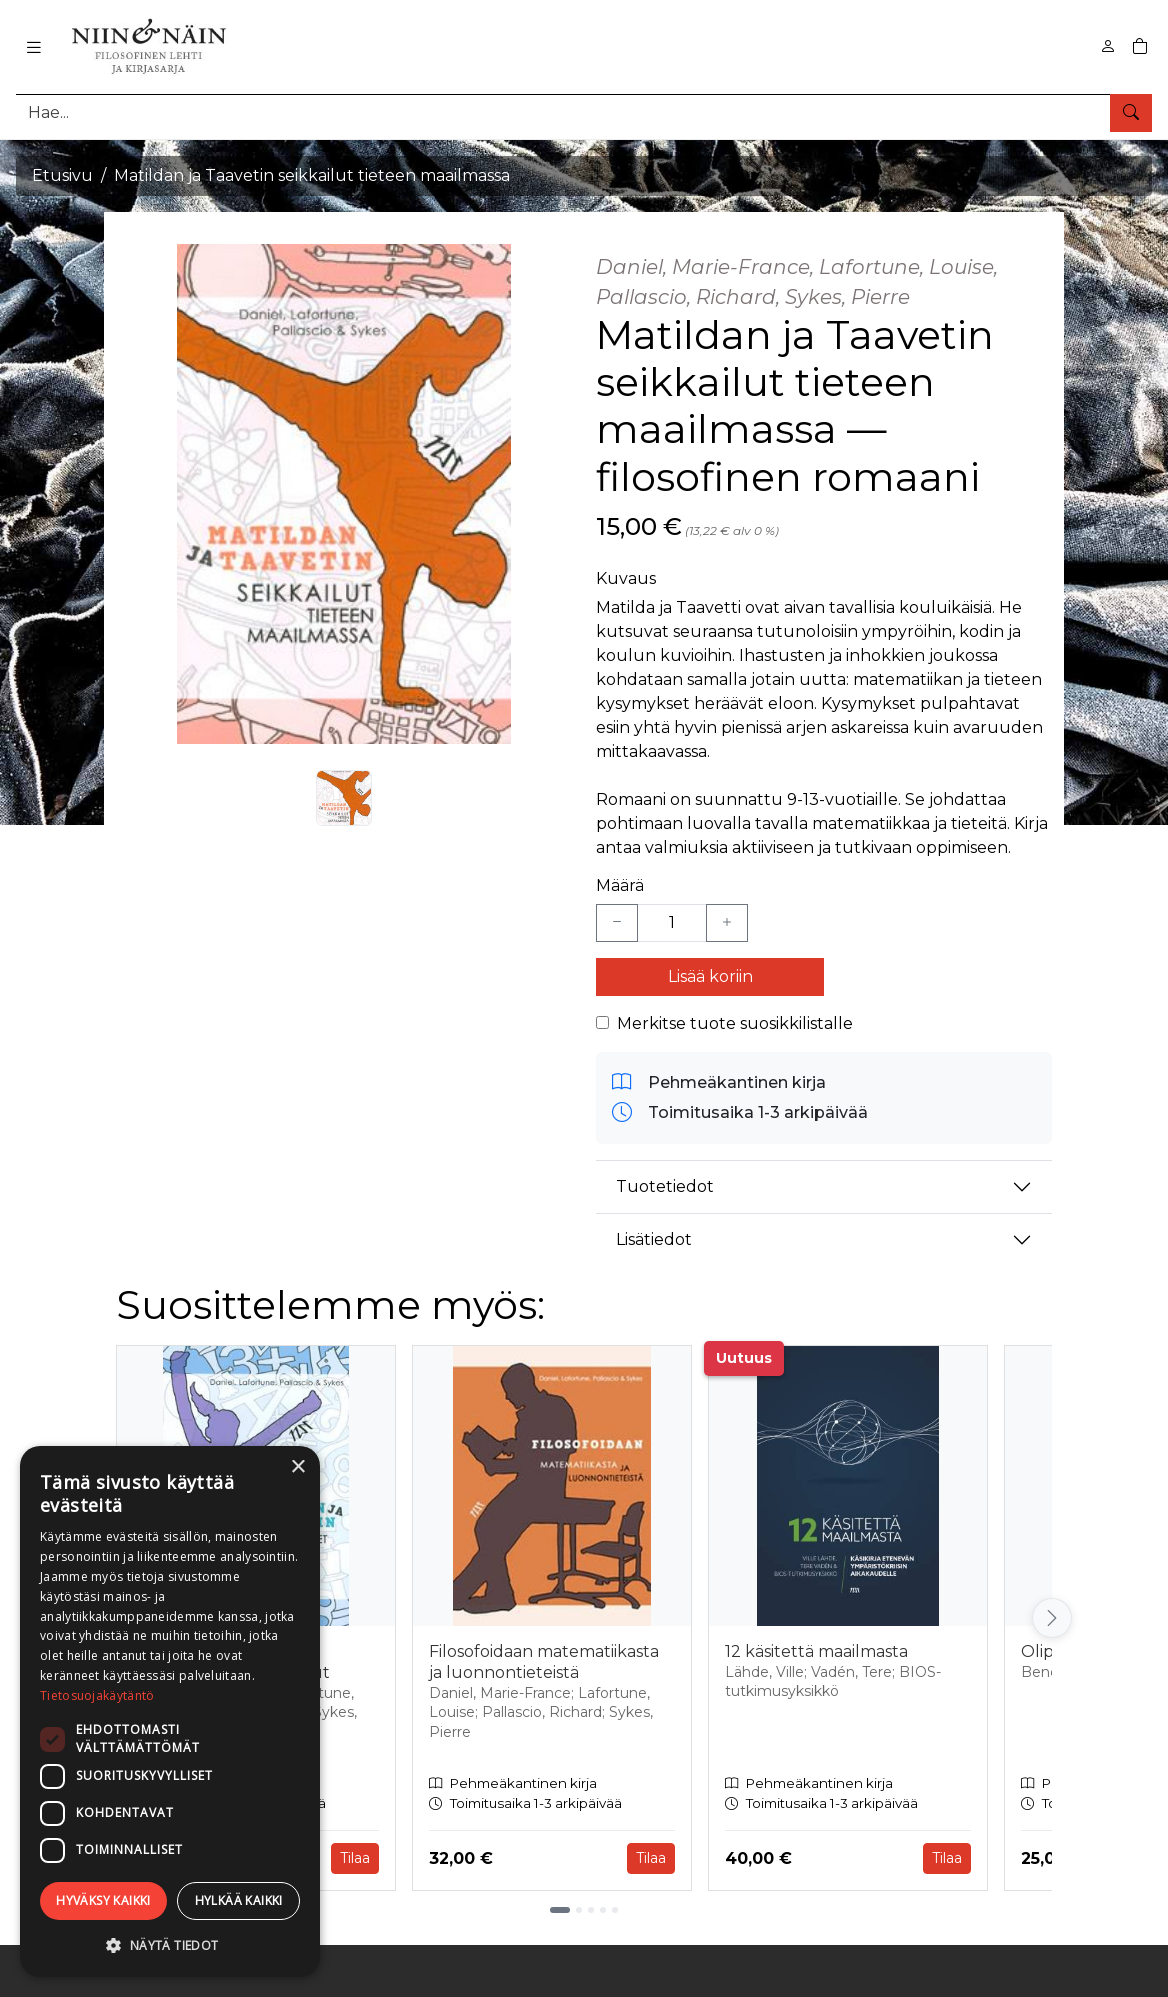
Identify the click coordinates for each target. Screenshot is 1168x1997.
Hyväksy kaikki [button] (103, 1900)
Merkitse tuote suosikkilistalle (735, 1023)
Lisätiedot (654, 1239)
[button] (170, 1945)
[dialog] (170, 1711)
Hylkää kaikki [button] (239, 1900)
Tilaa (355, 1858)
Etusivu (62, 175)
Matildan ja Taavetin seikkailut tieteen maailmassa (312, 175)
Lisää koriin (710, 976)
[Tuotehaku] (584, 112)
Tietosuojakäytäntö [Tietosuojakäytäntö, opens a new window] (97, 1695)
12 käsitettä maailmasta (816, 1651)
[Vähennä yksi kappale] (617, 923)
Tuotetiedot (665, 1186)
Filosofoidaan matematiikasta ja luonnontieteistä (544, 1662)
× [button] (297, 1467)
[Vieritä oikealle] (1052, 1618)
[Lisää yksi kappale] (727, 923)
